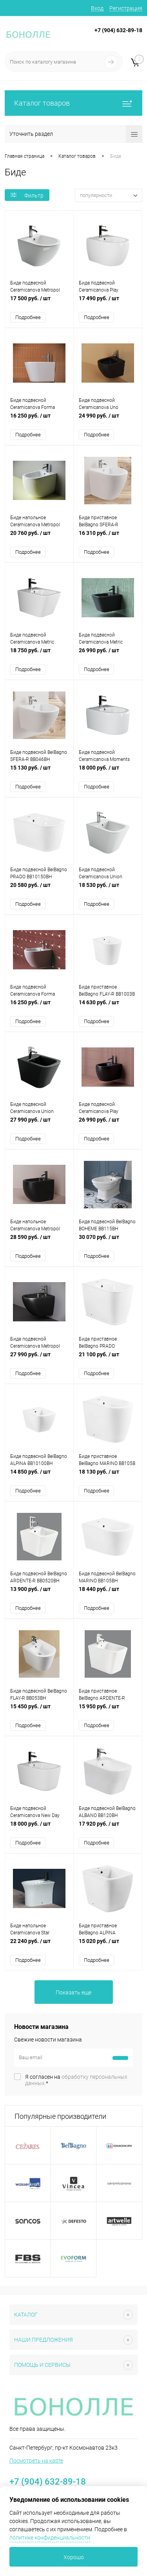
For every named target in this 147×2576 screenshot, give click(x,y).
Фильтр (27, 195)
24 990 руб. (108, 419)
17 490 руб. (108, 302)
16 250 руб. (39, 419)
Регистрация (125, 8)
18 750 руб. (39, 654)
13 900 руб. (39, 1593)
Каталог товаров (73, 103)
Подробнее (28, 317)
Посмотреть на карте (36, 2460)
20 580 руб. (39, 889)
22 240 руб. (39, 1945)
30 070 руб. (108, 1241)
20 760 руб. (39, 537)
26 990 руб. (108, 654)
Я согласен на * (76, 2080)
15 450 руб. (39, 1710)
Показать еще (73, 1992)
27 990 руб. (39, 1124)
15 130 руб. (39, 771)
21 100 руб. (108, 1358)
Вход (97, 8)
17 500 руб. (39, 302)
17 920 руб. (108, 1828)
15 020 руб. (108, 1945)
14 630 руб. (108, 1006)
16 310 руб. (108, 537)
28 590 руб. (39, 1241)
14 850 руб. (39, 1476)
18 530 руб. (108, 889)
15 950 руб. (108, 1710)
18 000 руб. (108, 771)
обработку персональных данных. (76, 2080)
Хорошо (74, 2557)
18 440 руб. (108, 1593)
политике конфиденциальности (49, 2537)
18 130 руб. (108, 1476)
